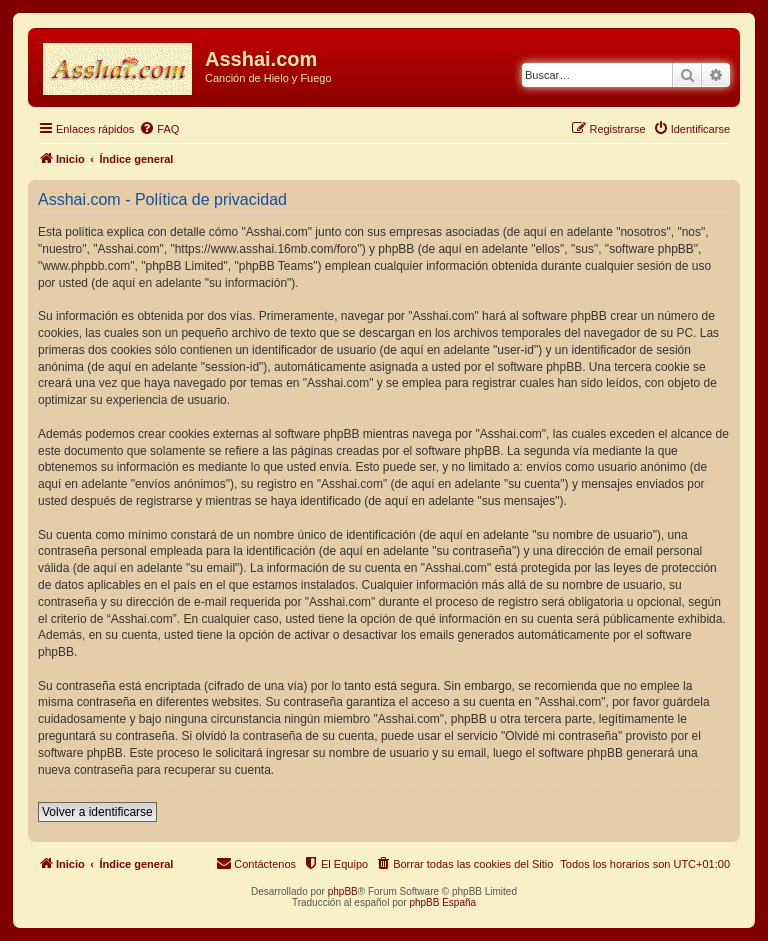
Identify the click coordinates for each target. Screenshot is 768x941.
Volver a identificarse (97, 812)
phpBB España (442, 902)
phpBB (343, 891)
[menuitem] (159, 129)
